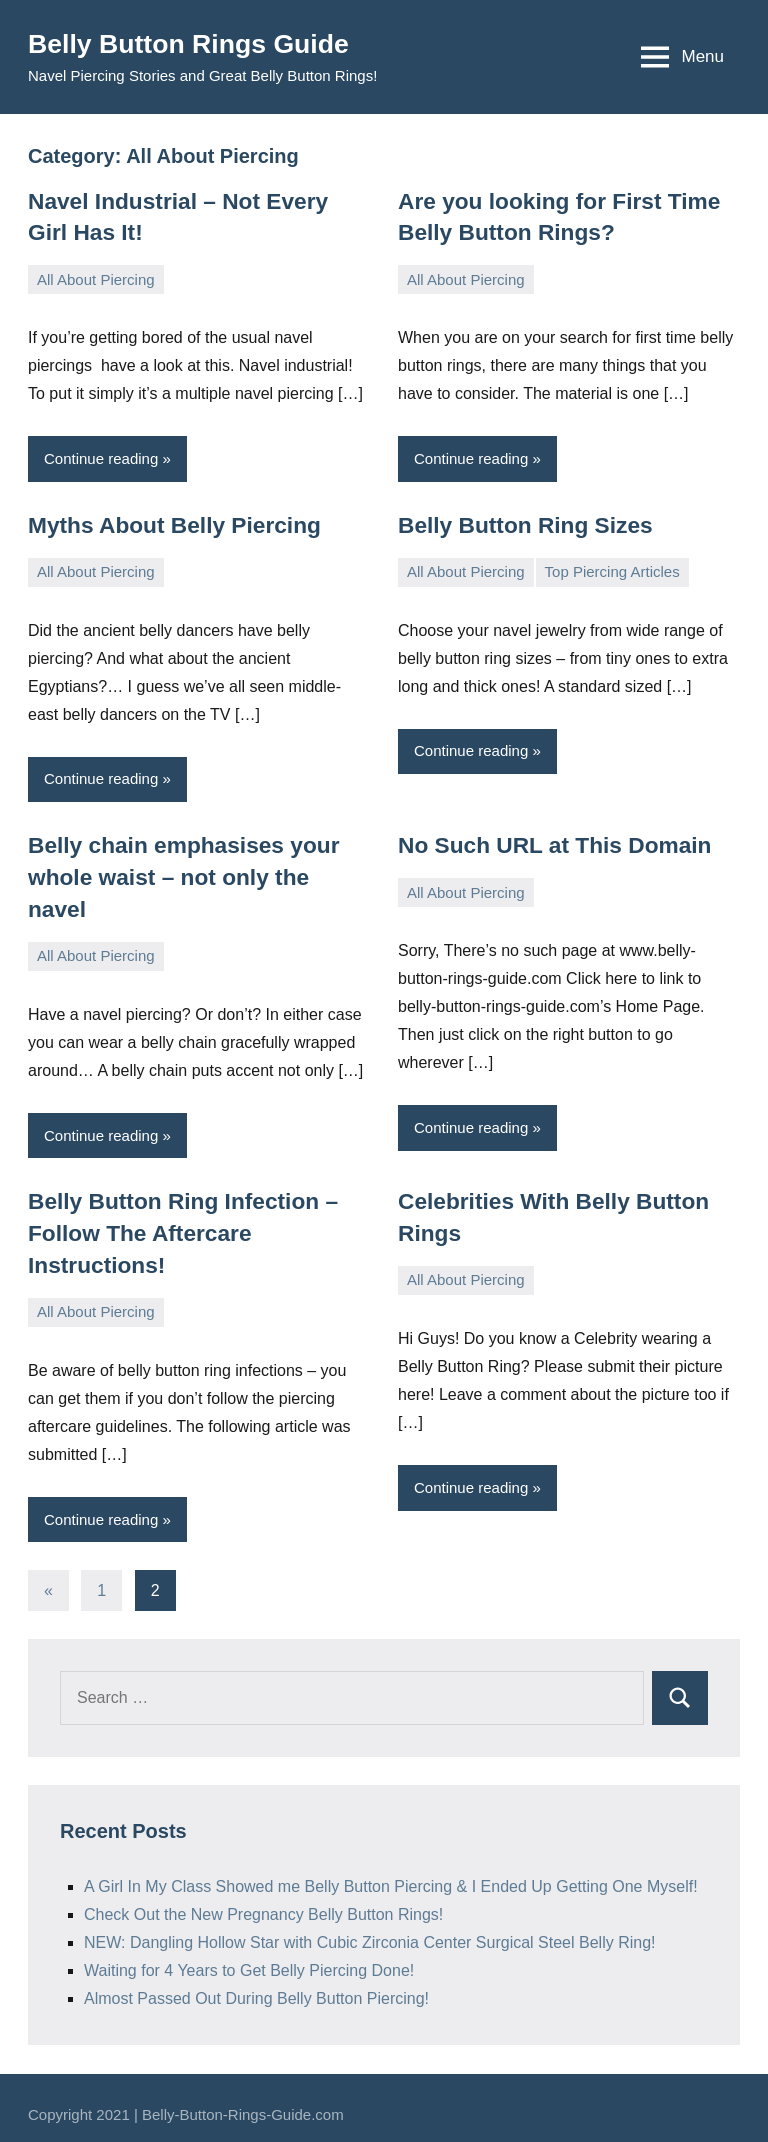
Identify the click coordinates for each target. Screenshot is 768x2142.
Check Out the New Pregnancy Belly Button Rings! (263, 1900)
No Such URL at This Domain (550, 841)
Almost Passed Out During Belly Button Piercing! (256, 1984)
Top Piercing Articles (612, 568)
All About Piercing (96, 277)
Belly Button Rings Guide (197, 43)
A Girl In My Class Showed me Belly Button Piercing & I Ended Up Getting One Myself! (391, 1872)
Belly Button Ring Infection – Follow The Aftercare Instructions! (178, 1220)
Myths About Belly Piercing (170, 522)
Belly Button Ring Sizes (521, 522)
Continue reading (101, 456)
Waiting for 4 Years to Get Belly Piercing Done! (249, 1956)
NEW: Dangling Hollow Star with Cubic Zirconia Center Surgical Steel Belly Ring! (370, 1928)
